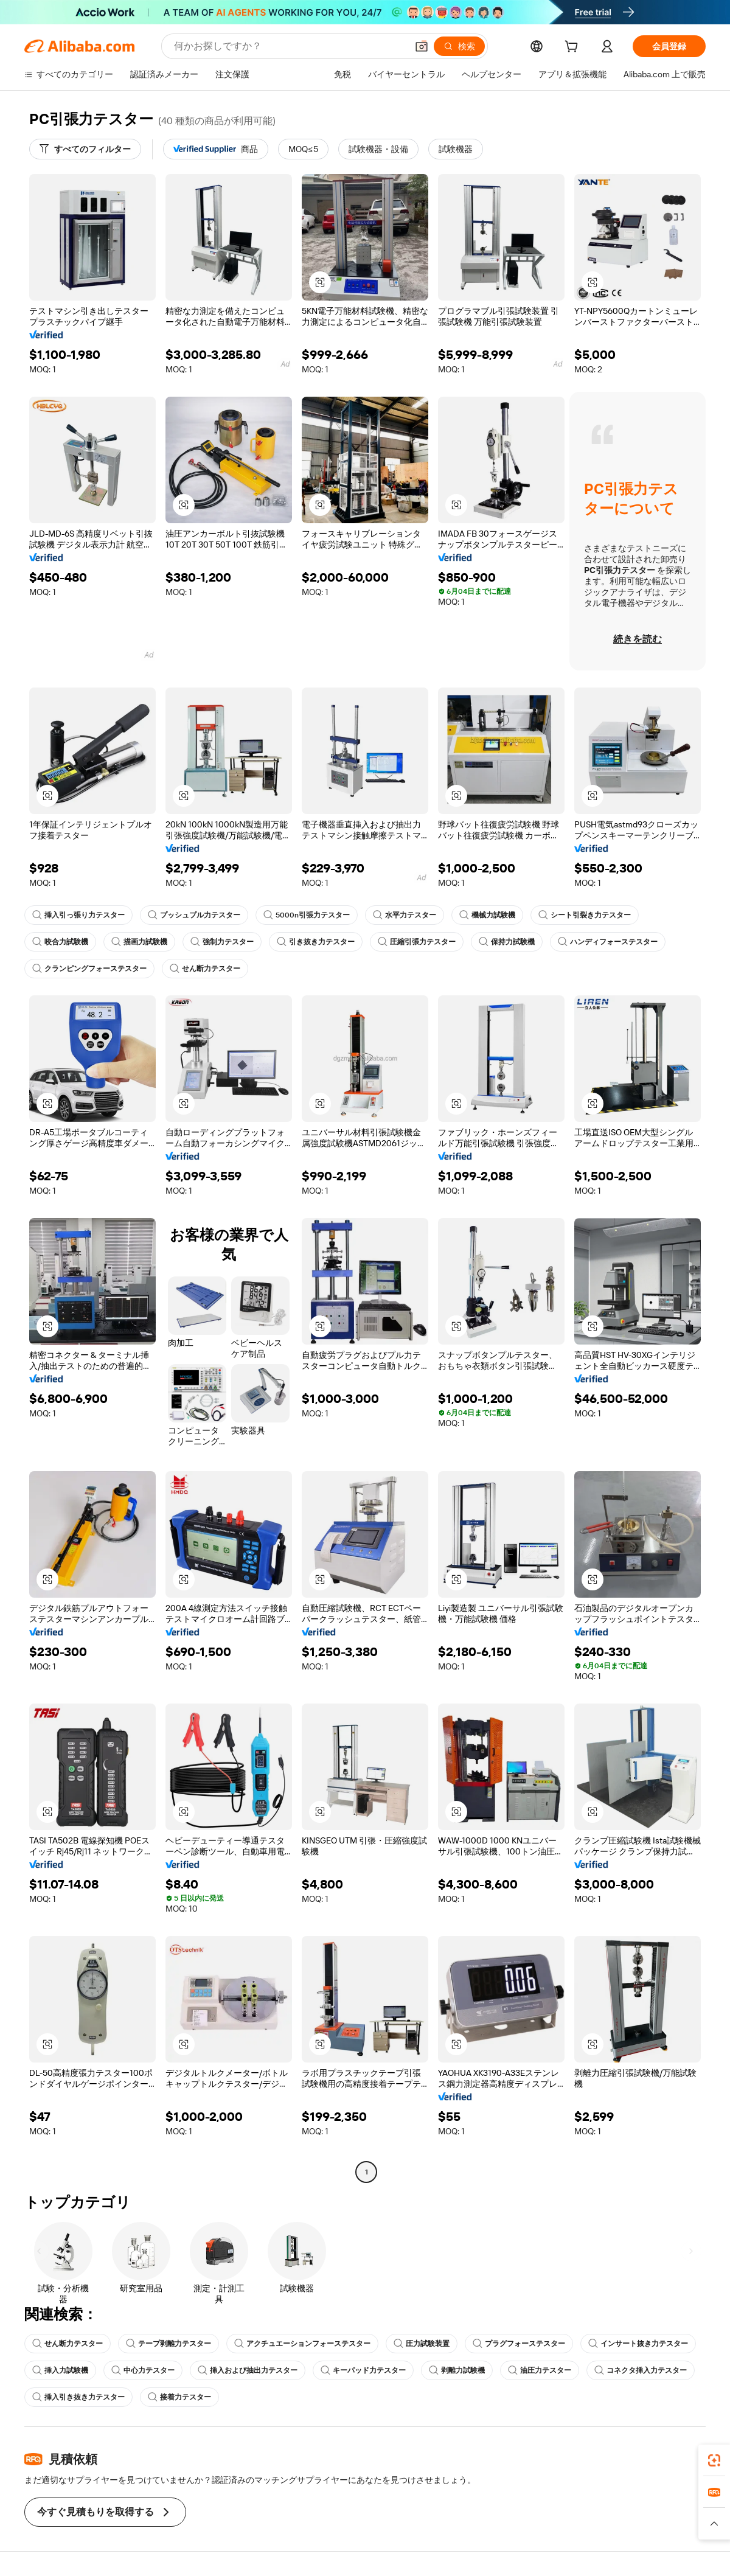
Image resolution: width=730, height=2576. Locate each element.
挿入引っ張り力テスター (78, 915)
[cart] (574, 48)
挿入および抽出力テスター (247, 2370)
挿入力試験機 (60, 2370)
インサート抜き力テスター (638, 2343)
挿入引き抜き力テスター (78, 2397)
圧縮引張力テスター (417, 942)
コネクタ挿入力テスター (640, 2370)
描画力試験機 (139, 942)
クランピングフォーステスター (89, 968)
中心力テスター (143, 2370)
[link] (714, 2460)
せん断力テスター (205, 968)
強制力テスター (222, 942)
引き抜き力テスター (316, 942)
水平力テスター (404, 915)
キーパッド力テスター (363, 2370)
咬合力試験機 (60, 942)
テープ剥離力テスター (168, 2343)
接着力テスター (179, 2397)
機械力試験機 (487, 915)
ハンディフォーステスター (608, 942)
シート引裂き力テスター (584, 915)
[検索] (459, 46)
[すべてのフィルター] (85, 149)
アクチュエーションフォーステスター (302, 2343)
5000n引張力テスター (306, 915)
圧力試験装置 (422, 2343)
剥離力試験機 (457, 2370)
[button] (421, 46)
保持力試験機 (507, 942)
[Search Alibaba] (289, 46)
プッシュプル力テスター (194, 915)
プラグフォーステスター (519, 2343)
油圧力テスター (539, 2370)
